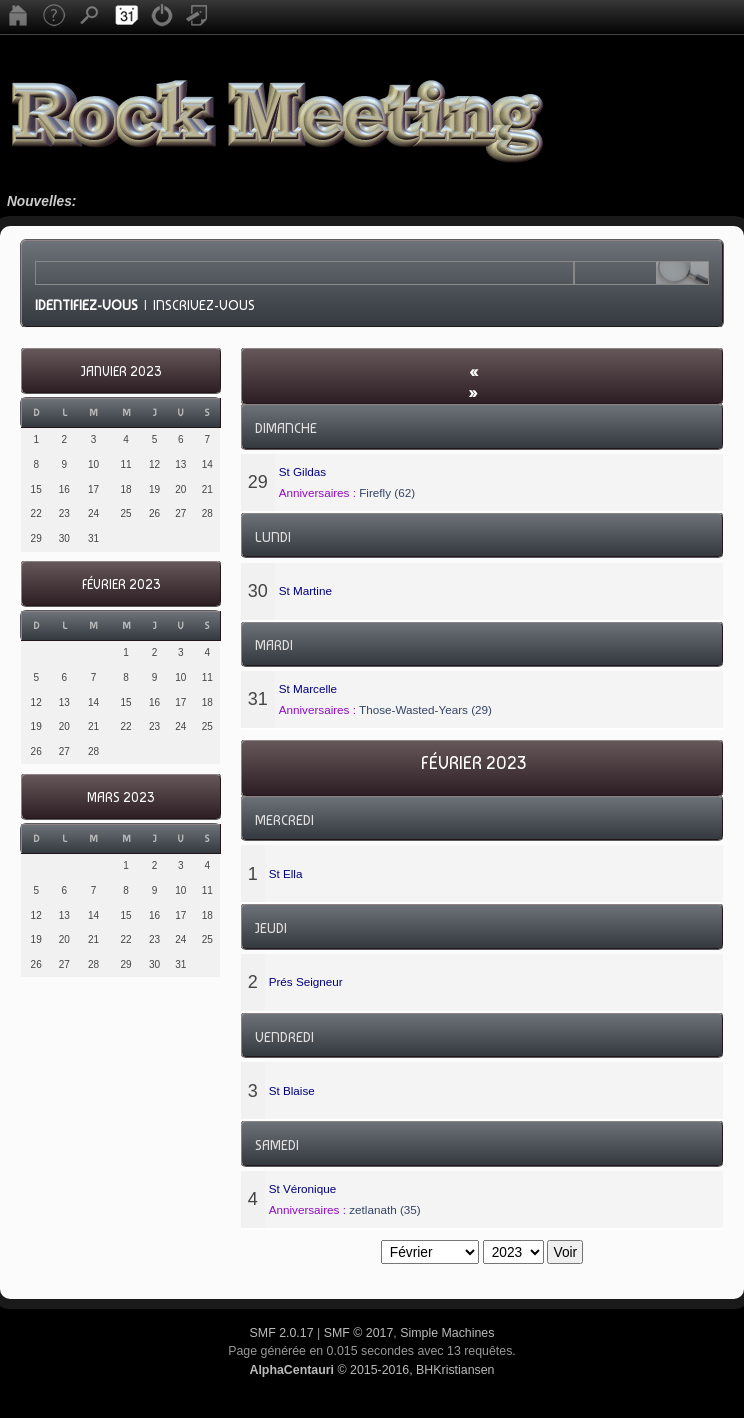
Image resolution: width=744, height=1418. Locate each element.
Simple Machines (447, 1333)
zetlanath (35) (384, 1209)
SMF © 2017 (359, 1333)
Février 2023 (121, 584)
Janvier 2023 (121, 371)
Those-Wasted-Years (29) (425, 709)
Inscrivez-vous (204, 305)
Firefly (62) (387, 492)
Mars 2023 (120, 797)
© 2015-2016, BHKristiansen (371, 1370)
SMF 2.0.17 (282, 1333)
